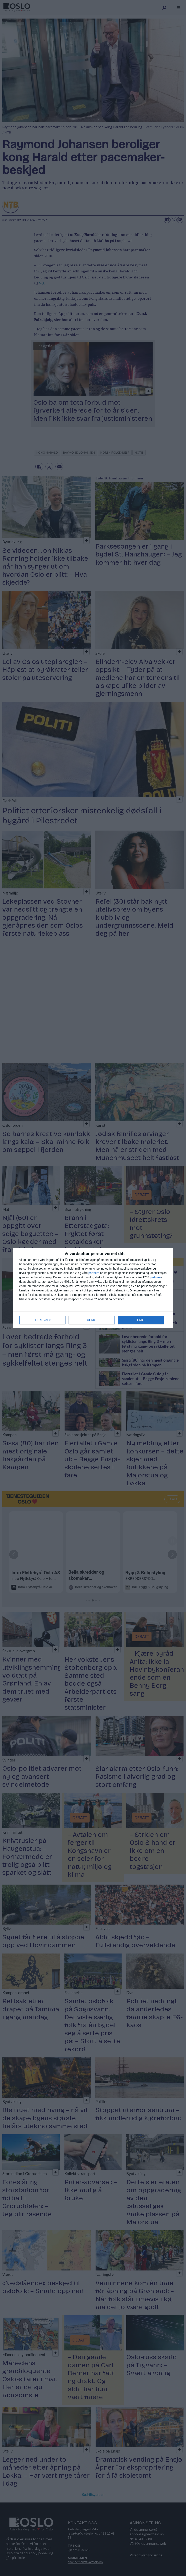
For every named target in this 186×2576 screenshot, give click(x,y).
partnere (94, 1272)
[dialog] (93, 1288)
